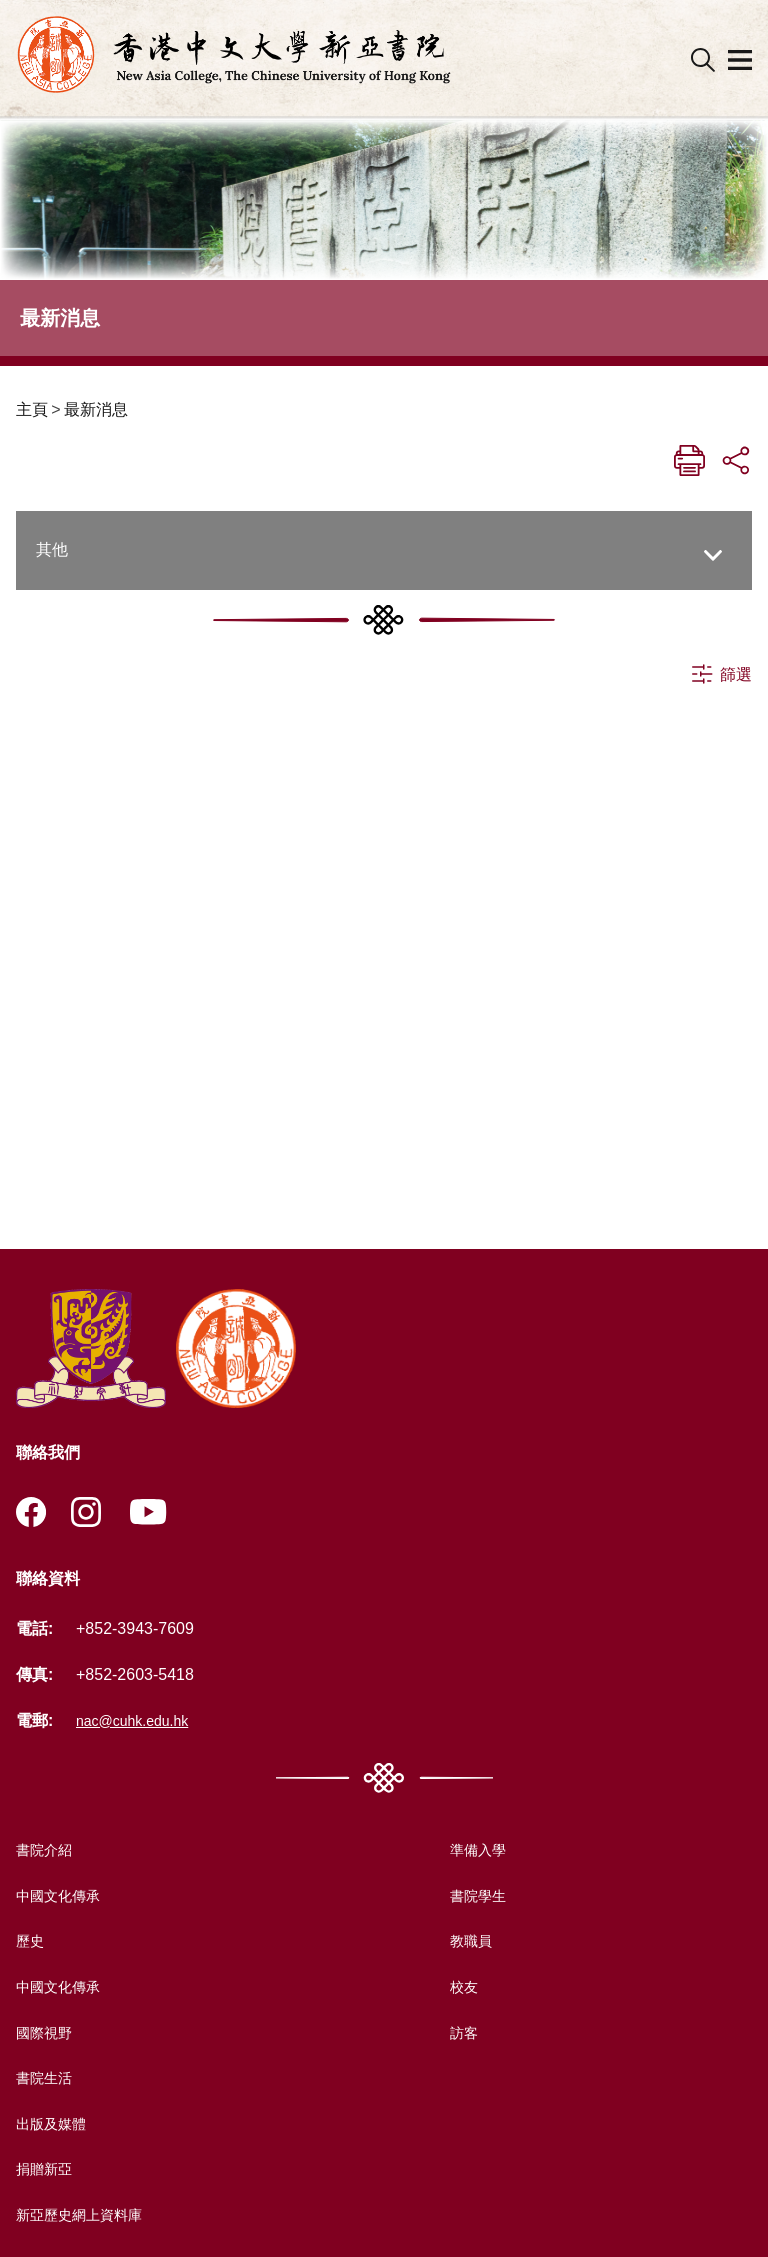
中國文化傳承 (64, 1897)
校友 (458, 1988)
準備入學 (474, 1852)
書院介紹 (48, 1852)
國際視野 (48, 2034)
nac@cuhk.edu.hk (140, 1722)
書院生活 (48, 2080)
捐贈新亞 (48, 2171)
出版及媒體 (56, 2125)
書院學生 (474, 1897)
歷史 (32, 1943)
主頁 (32, 409)
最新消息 (96, 409)
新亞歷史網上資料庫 (88, 2216)
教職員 (466, 1943)
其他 (52, 549)
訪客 (458, 2034)
